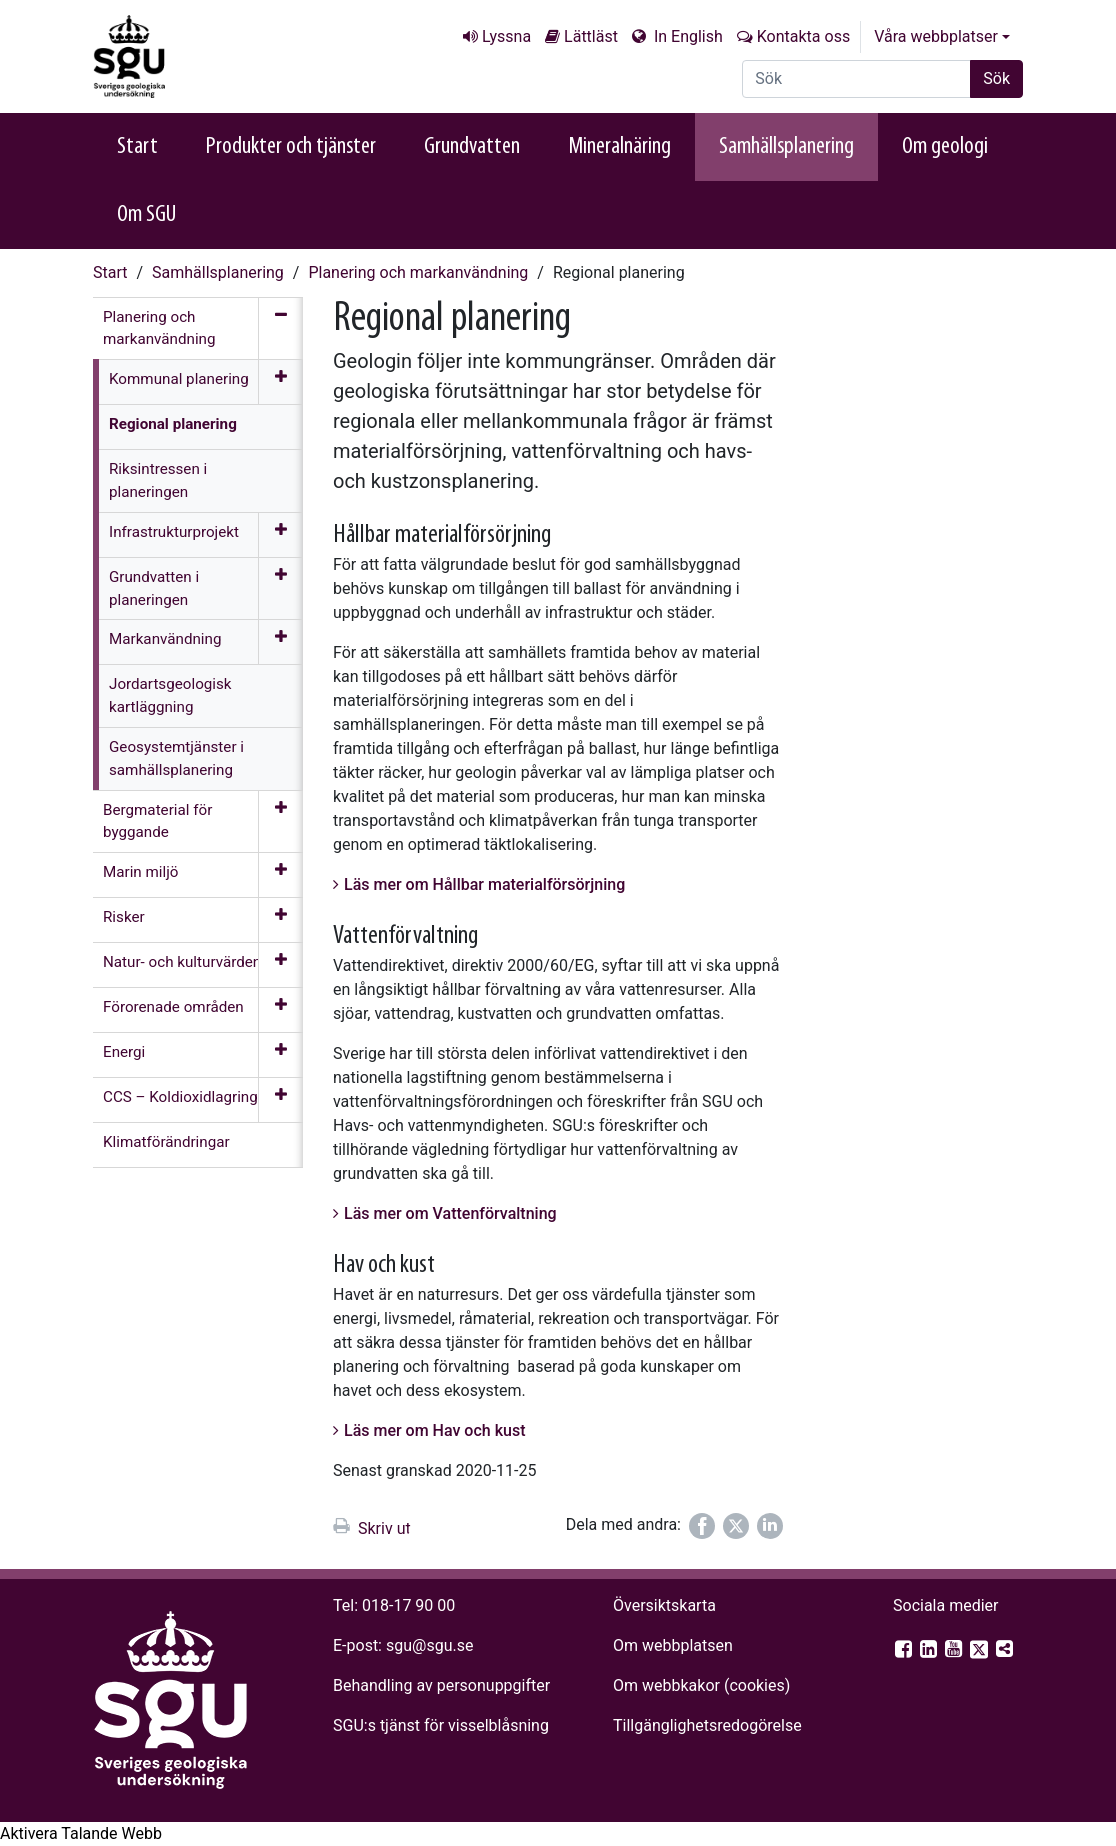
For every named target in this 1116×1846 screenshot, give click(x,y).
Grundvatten (472, 147)
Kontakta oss (803, 36)
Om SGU (146, 215)
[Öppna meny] (280, 382)
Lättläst (591, 36)
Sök (996, 78)
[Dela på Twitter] (736, 1526)
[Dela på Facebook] (702, 1526)
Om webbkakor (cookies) (701, 1685)
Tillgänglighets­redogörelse (707, 1725)
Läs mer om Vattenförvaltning (450, 1213)
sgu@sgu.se (429, 1645)
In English (686, 36)
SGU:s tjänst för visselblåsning (441, 1725)
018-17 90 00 (408, 1605)
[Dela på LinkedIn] (770, 1526)
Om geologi (945, 147)
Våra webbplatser (936, 36)
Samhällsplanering (786, 147)
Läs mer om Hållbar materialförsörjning (484, 884)
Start (137, 147)
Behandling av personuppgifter (441, 1685)
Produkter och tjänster (291, 147)
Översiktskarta (664, 1605)
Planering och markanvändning (418, 272)
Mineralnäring (619, 147)
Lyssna (506, 36)
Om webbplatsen (673, 1645)
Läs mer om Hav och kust (434, 1430)
